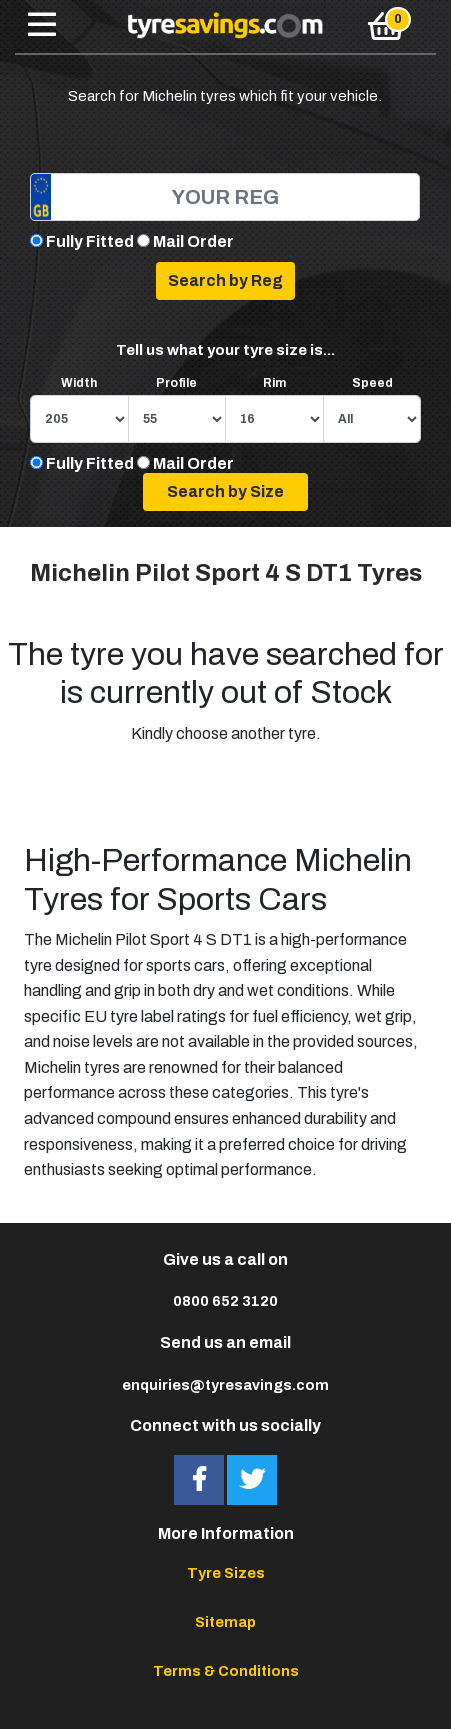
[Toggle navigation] (42, 26)
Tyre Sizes (226, 1573)
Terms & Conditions (226, 1671)
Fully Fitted (90, 241)
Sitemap (225, 1622)
